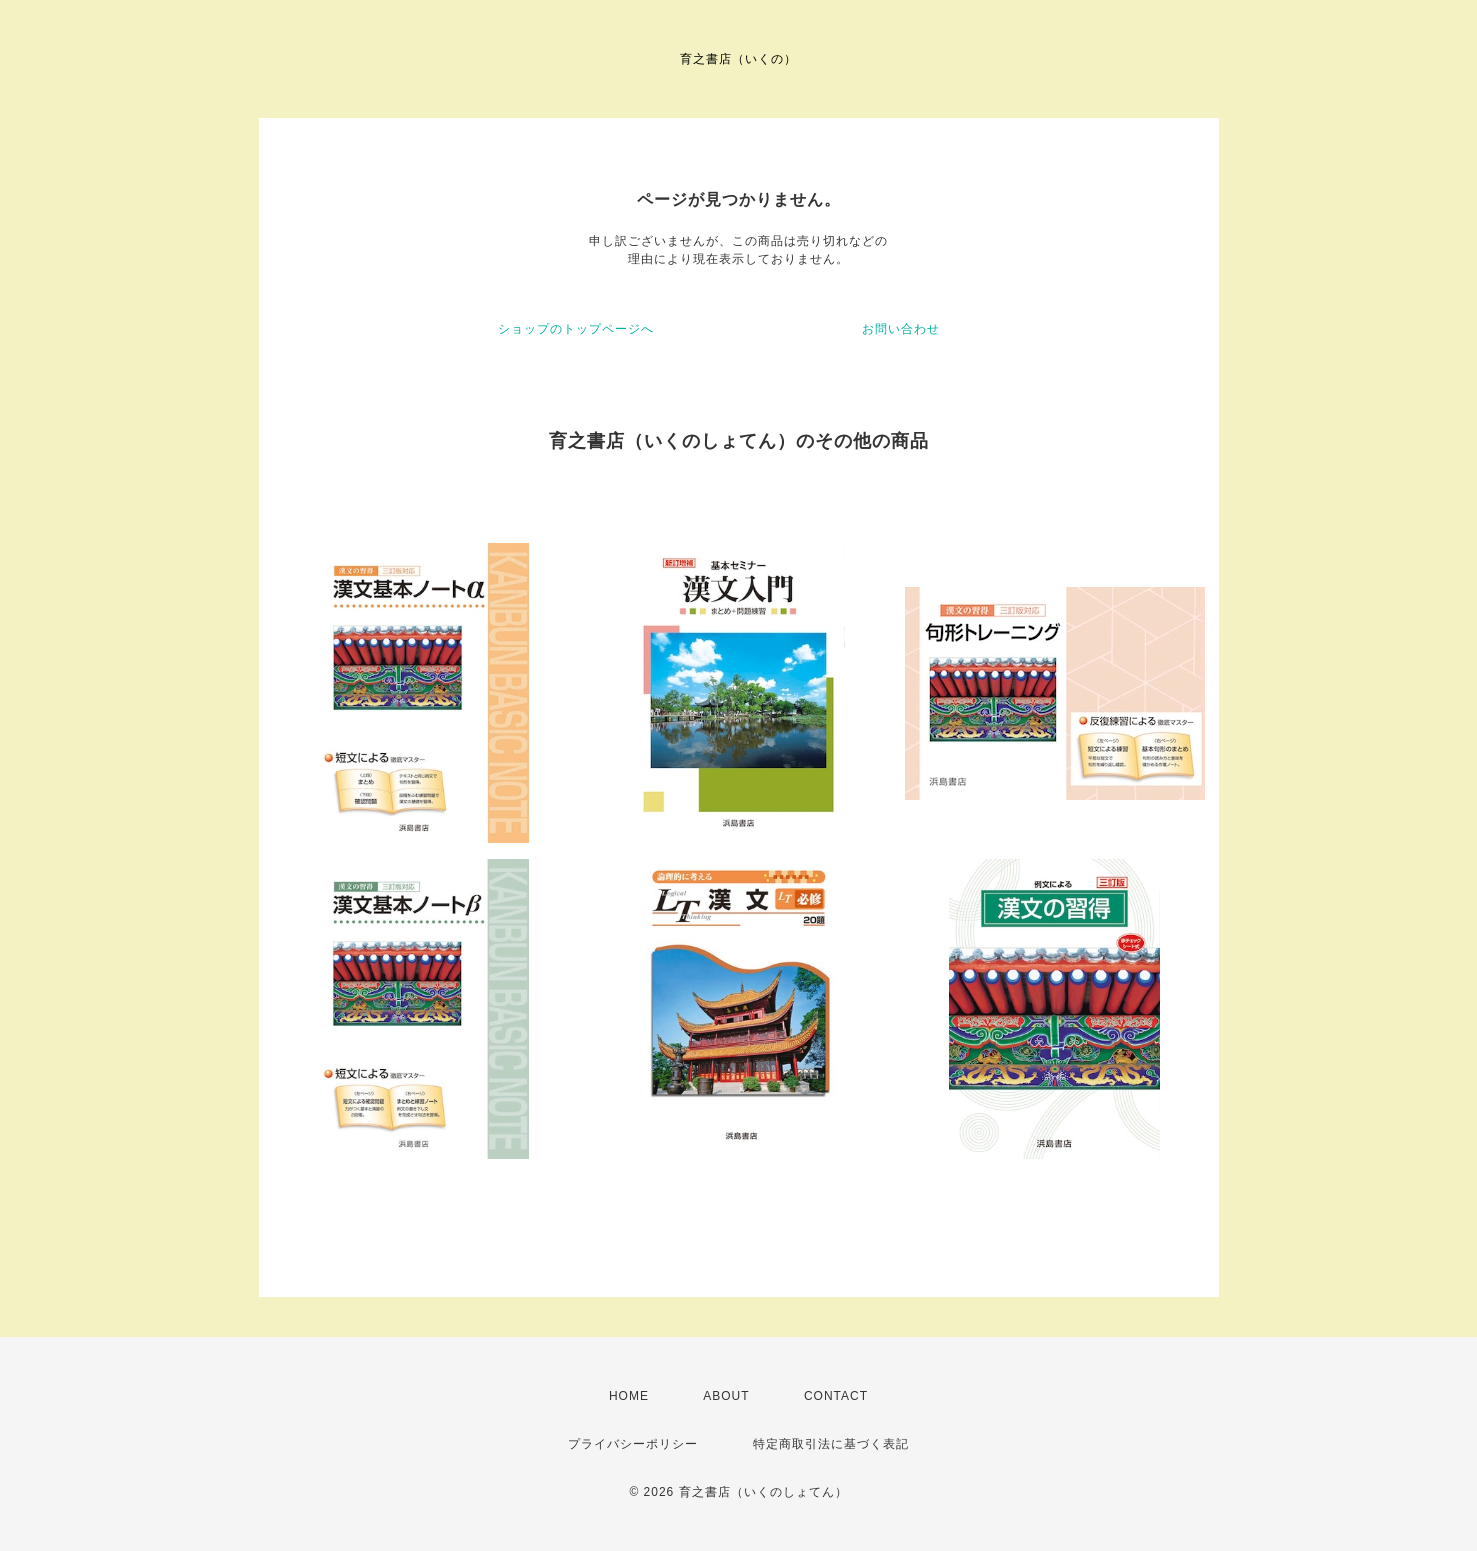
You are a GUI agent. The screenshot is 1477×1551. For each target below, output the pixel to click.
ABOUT (726, 1396)
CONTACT (836, 1396)
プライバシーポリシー (633, 1444)
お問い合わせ (901, 329)
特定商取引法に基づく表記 (831, 1444)
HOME (629, 1396)
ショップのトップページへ (576, 329)
